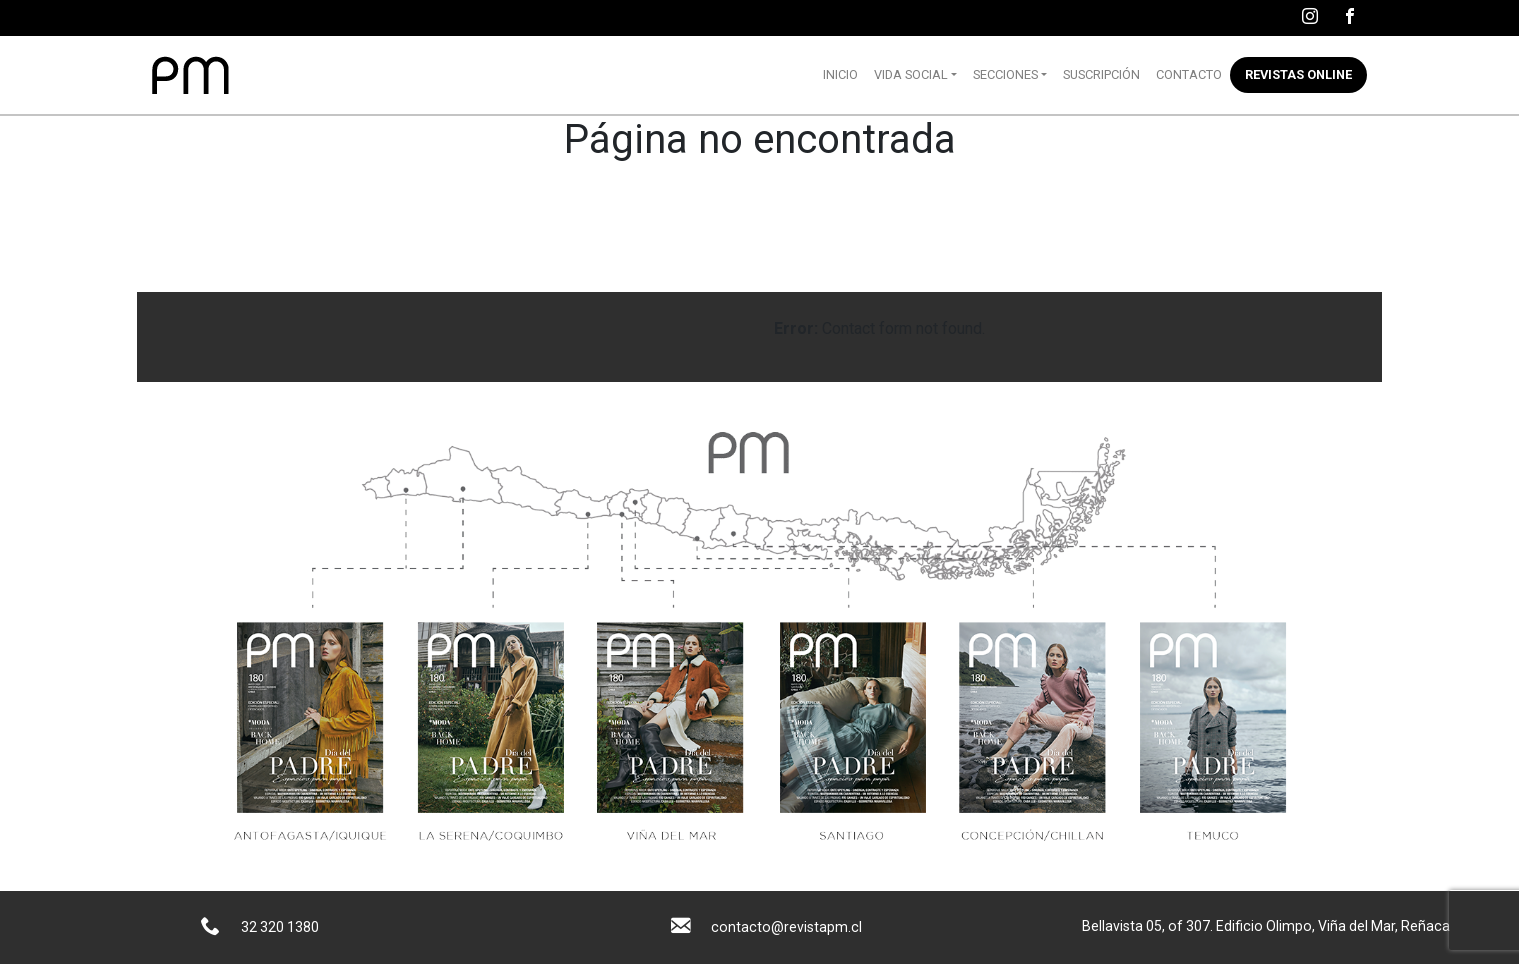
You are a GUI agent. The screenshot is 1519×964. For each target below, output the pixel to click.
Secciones (1005, 74)
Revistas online (1298, 74)
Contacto (1189, 74)
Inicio (840, 74)
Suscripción (1101, 74)
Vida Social (911, 74)
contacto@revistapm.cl (786, 927)
